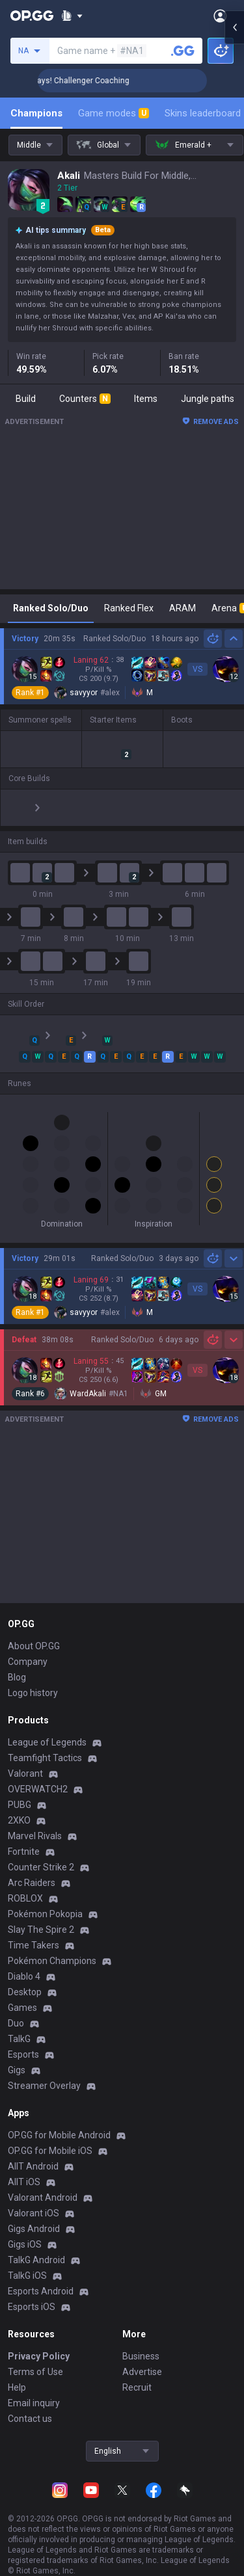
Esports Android (41, 2275)
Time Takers (33, 1929)
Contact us (30, 2403)
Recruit (137, 2372)
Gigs (16, 2054)
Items (145, 398)
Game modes (113, 113)
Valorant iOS (33, 2197)
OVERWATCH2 (38, 1773)
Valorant (25, 1758)
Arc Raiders (31, 1867)
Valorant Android (42, 2182)
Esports (23, 2039)
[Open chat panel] (234, 234)
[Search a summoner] (182, 51)
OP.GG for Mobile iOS (50, 2135)
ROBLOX (25, 1883)
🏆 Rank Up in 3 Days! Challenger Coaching (91, 80)
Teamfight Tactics (45, 1742)
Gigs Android (34, 2213)
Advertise (142, 2356)
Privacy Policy (39, 2340)
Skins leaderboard (203, 113)
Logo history (33, 1677)
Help (17, 2372)
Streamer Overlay (44, 2070)
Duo (16, 2007)
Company (27, 1646)
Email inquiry (34, 2387)
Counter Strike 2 (41, 1851)
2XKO (19, 1804)
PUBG (19, 1789)
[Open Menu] (220, 16)
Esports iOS (31, 2291)
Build (26, 398)
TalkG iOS (27, 2260)
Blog (17, 1661)
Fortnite (24, 1836)
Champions (36, 113)
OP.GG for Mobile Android (59, 2119)
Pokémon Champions (52, 1945)
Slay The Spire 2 (41, 1914)
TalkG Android (36, 2244)
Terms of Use (35, 2356)
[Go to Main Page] (31, 15)
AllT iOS (24, 2166)
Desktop (25, 1976)
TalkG (19, 2023)
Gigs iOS (25, 2229)
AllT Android (33, 2150)
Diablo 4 (24, 1961)
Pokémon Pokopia (45, 1898)
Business (140, 2340)
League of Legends (47, 1726)
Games (22, 1992)
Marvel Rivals (35, 1820)
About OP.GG (34, 1630)
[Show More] (72, 16)
